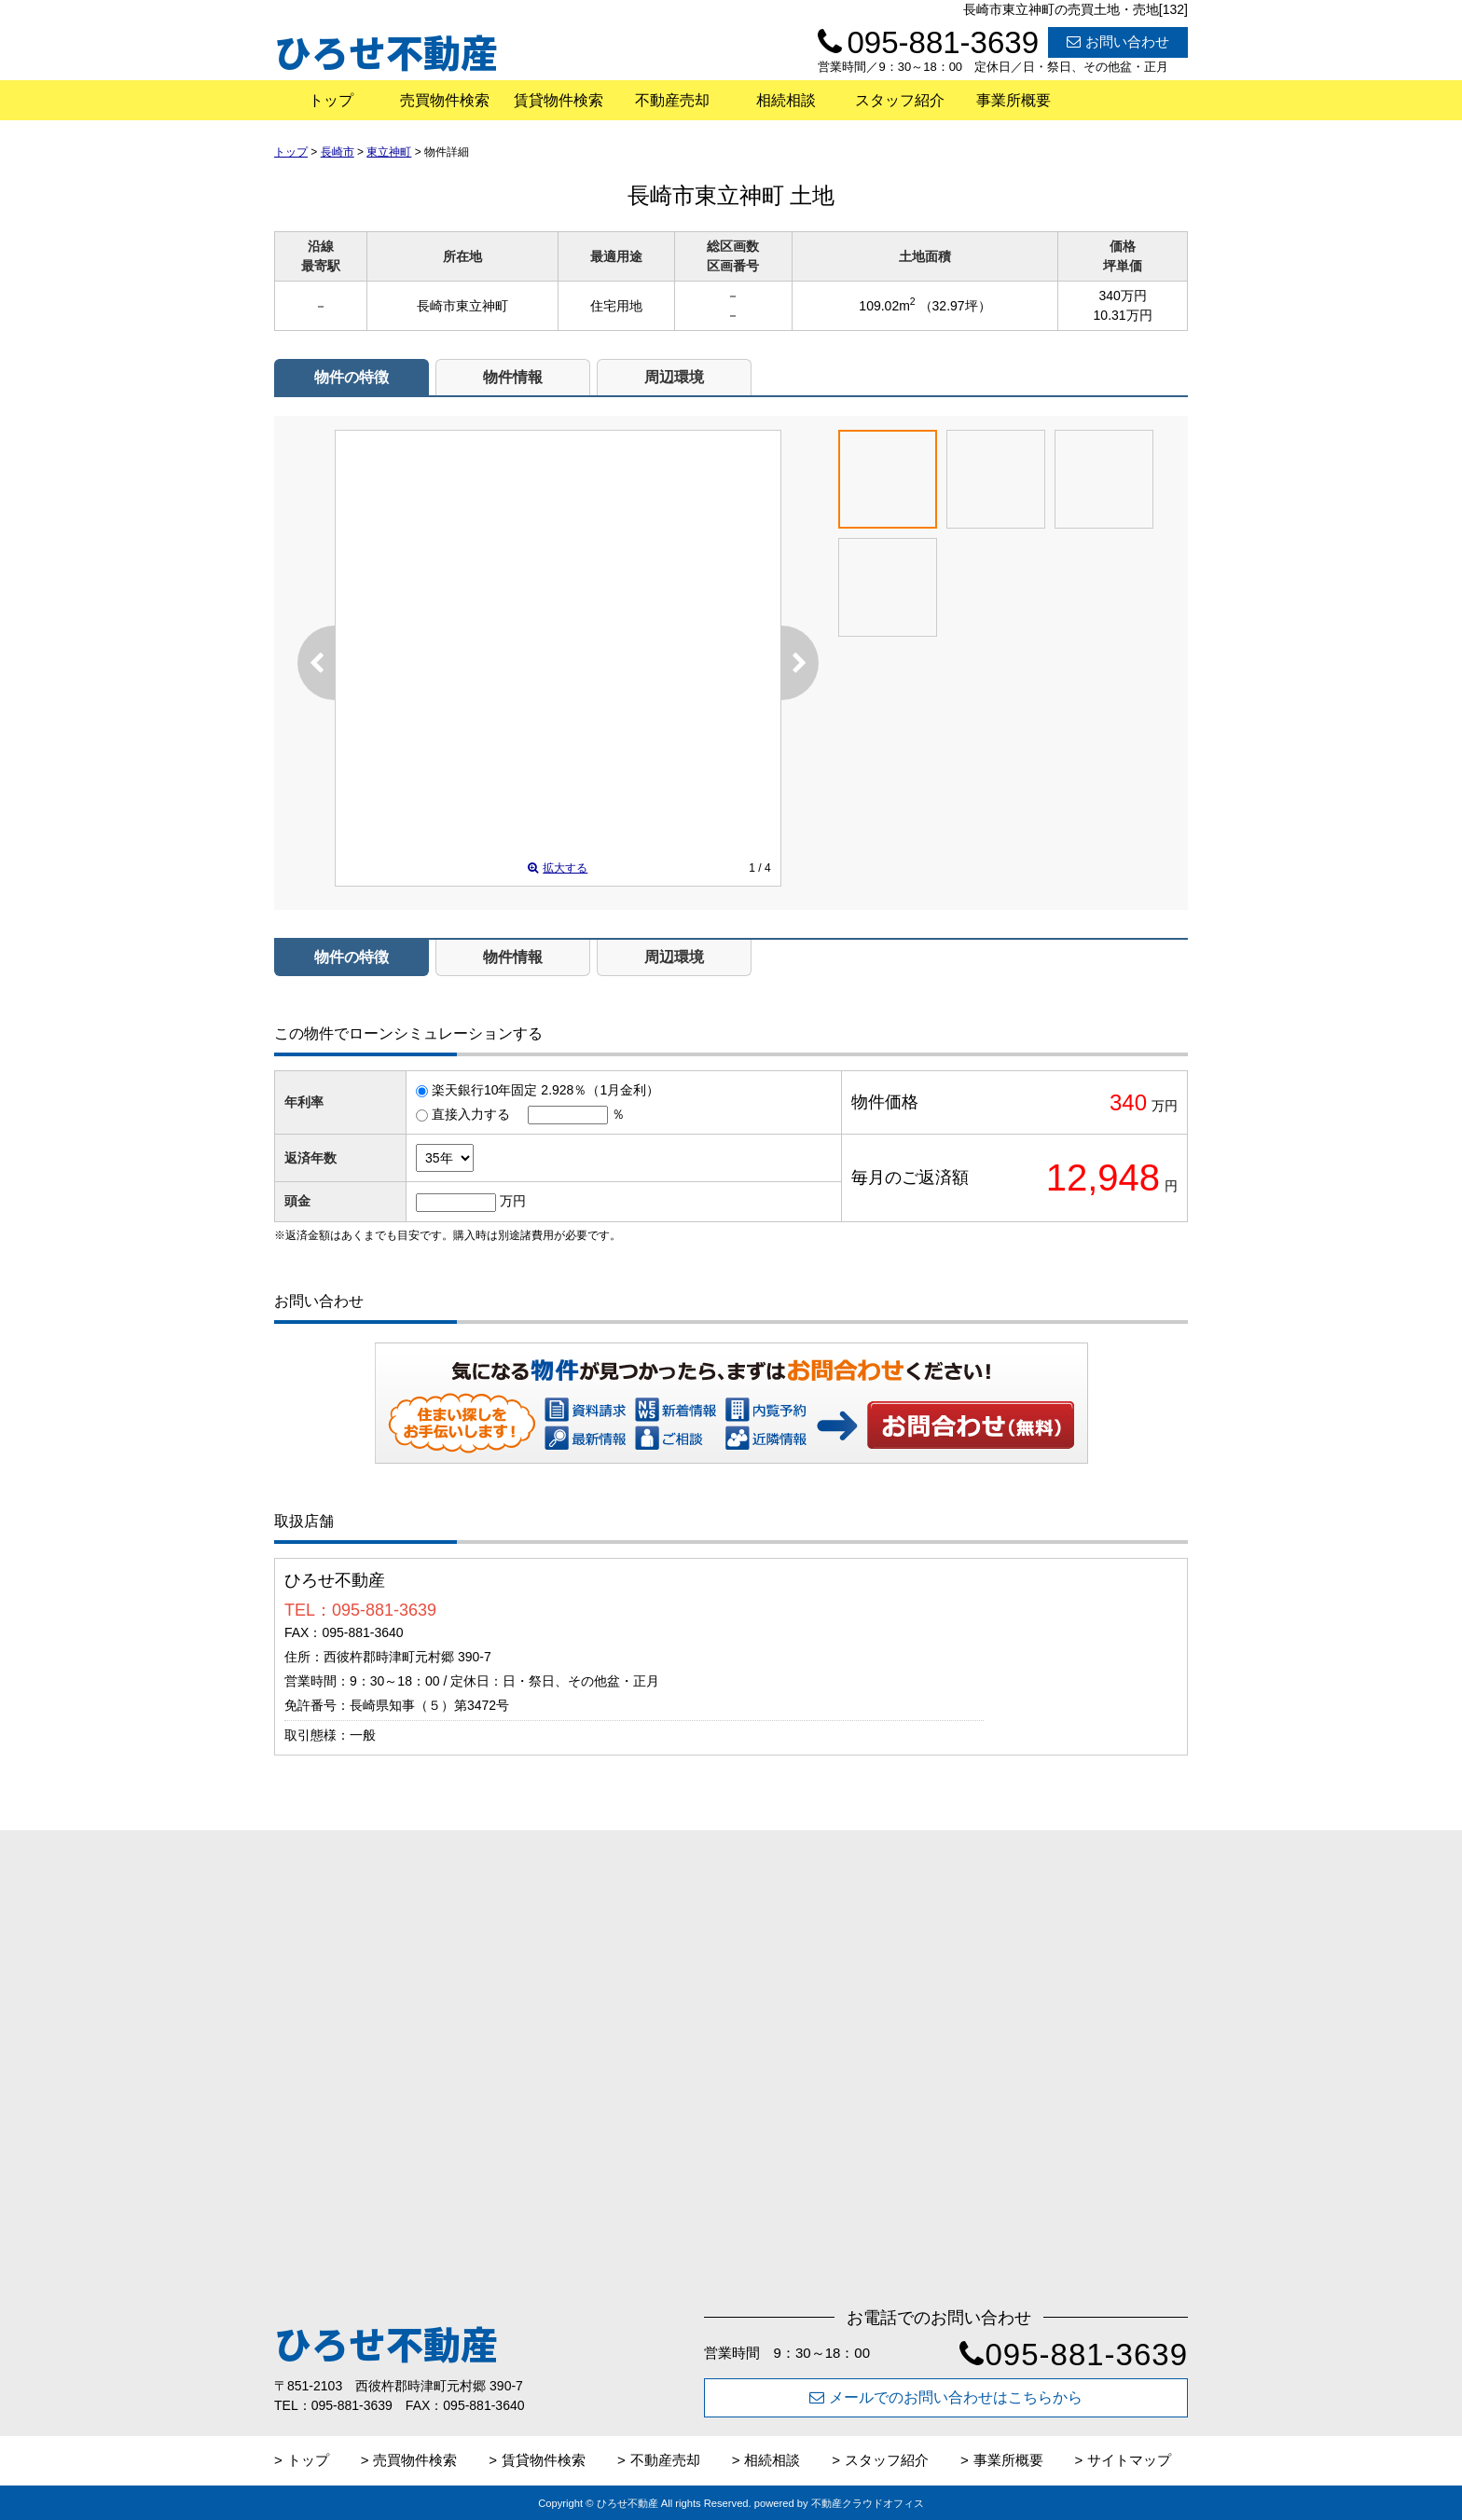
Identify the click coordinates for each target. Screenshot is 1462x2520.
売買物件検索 (445, 100)
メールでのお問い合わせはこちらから (946, 2397)
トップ (331, 100)
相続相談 (786, 100)
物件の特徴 (351, 377)
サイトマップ (1129, 2460)
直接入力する (471, 1114)
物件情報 (513, 377)
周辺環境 (674, 377)
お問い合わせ (1118, 41)
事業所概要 (1013, 100)
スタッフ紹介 (900, 100)
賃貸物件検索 (558, 100)
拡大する (557, 867)
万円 (513, 1200)
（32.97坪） (955, 305)
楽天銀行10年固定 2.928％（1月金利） (545, 1089)
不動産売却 (672, 100)
